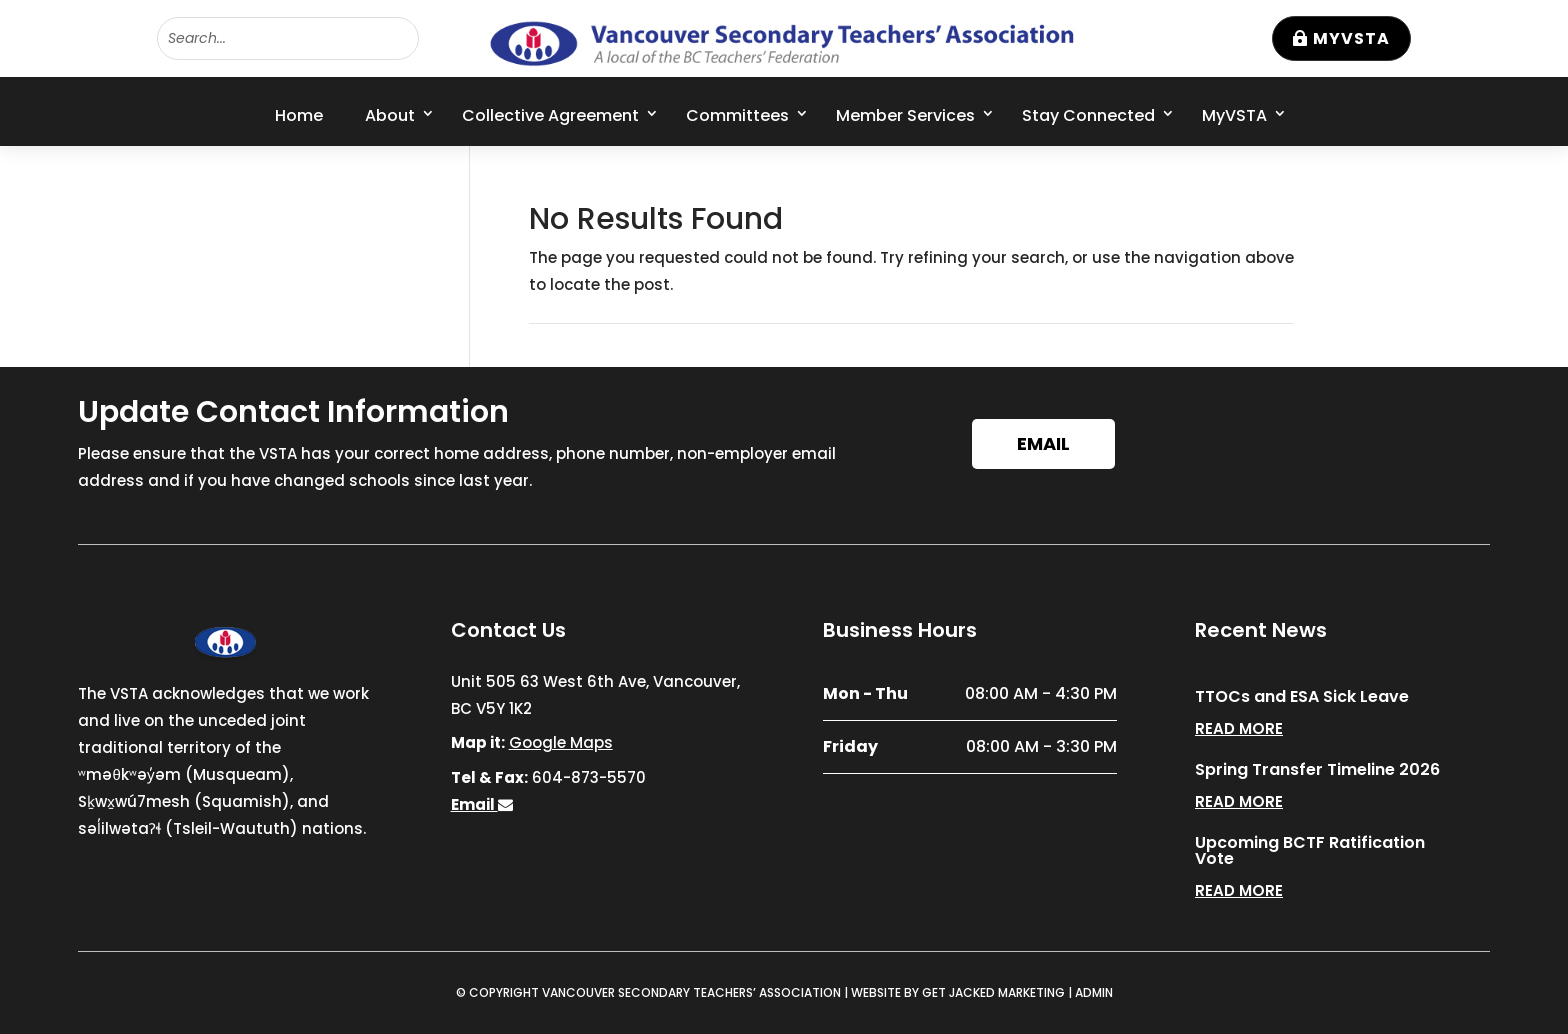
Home (299, 115)
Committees (737, 115)
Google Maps (561, 742)
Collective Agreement (550, 115)
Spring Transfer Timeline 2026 (1317, 769)
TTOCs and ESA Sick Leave (1302, 696)
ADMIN (1094, 992)
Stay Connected (1088, 115)
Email (1043, 443)
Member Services (905, 115)
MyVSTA (1351, 38)
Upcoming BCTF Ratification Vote (1310, 850)
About (390, 115)
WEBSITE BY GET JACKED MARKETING (958, 992)
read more (1239, 728)
